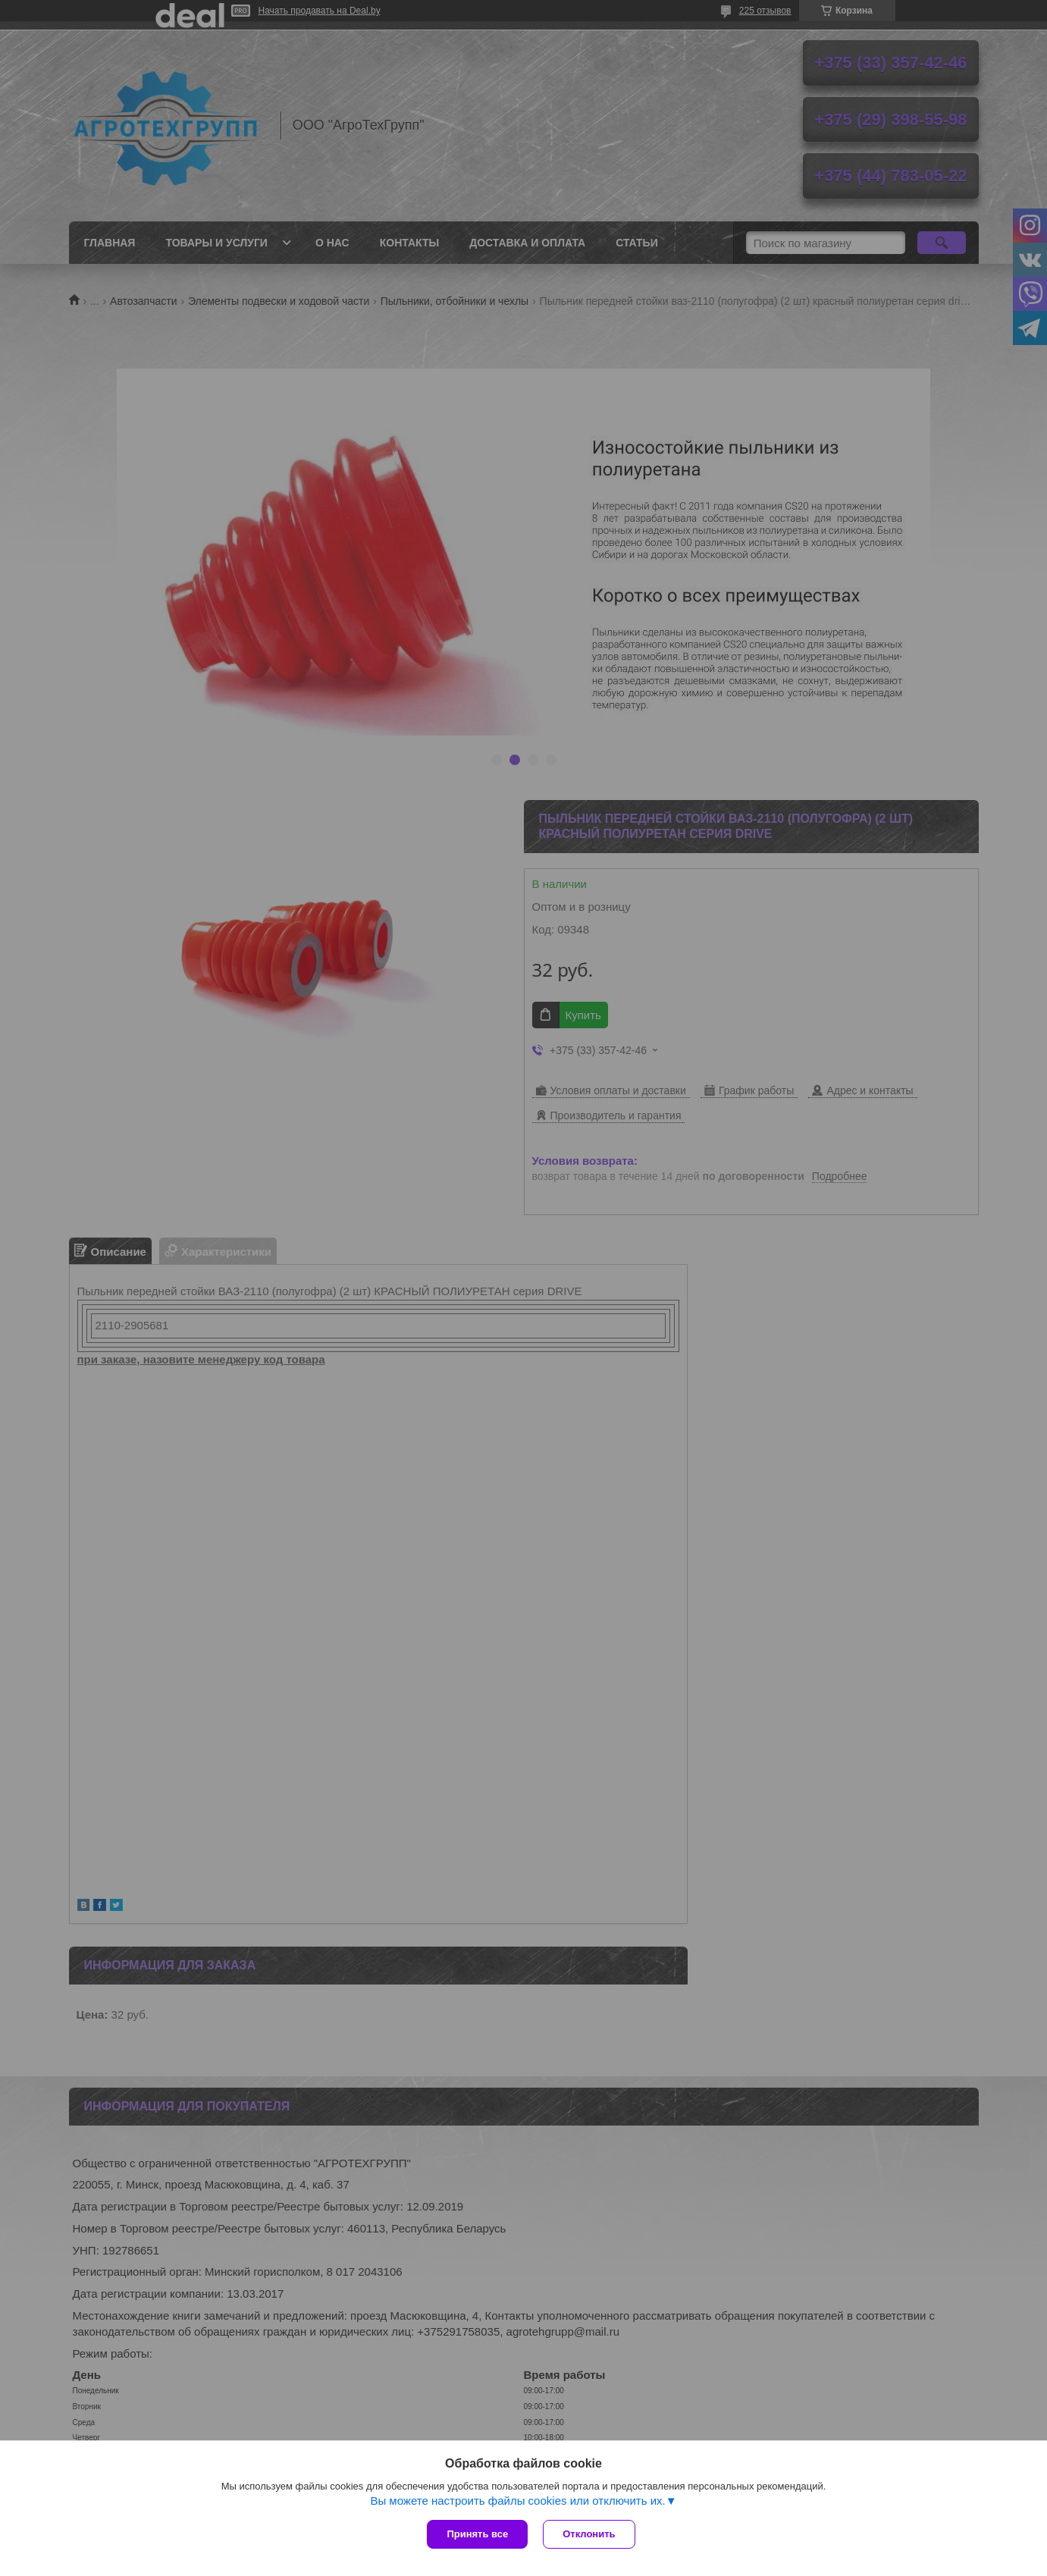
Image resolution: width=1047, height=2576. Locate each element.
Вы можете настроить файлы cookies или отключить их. (517, 2500)
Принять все (477, 2534)
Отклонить (589, 2534)
